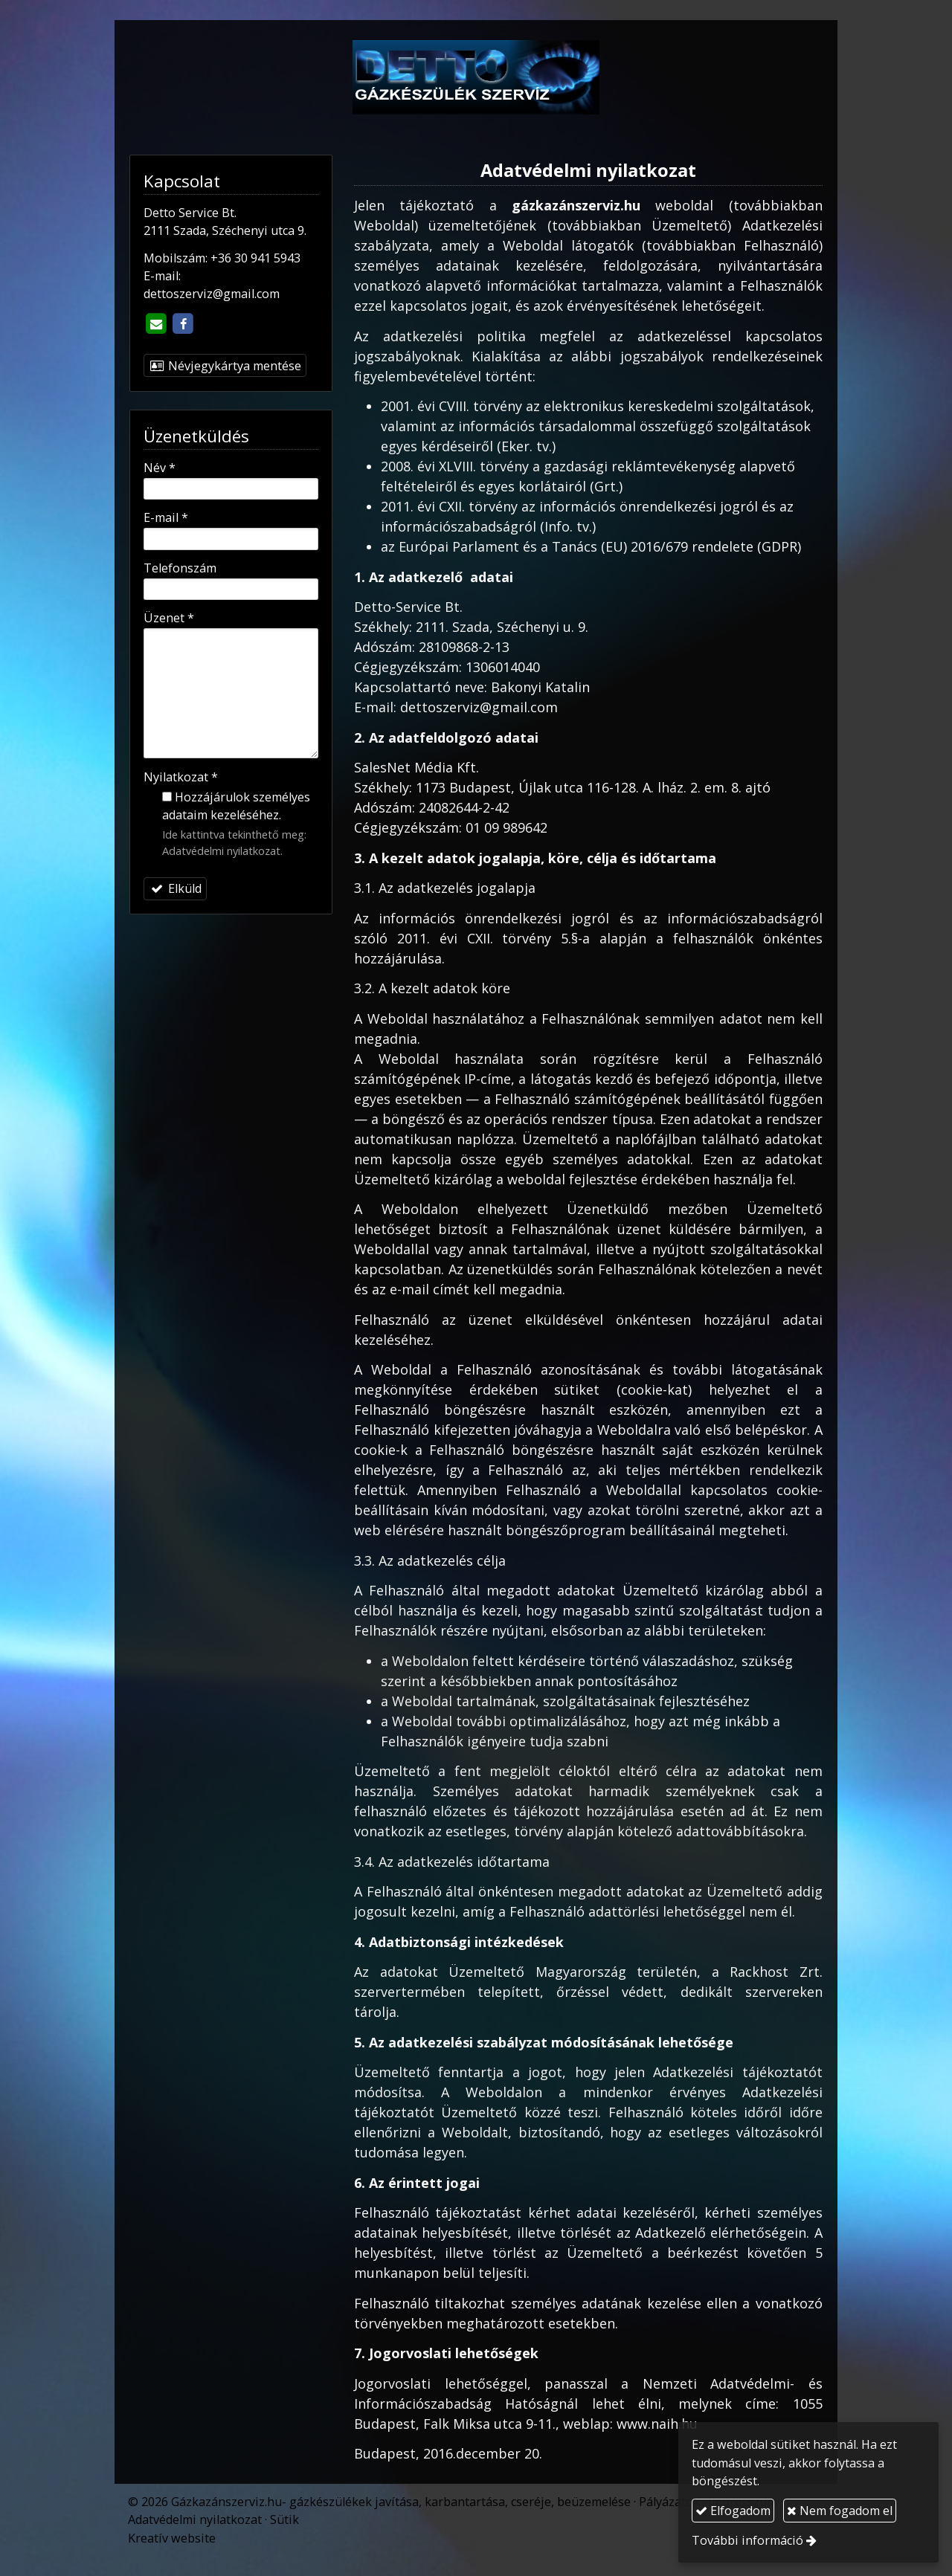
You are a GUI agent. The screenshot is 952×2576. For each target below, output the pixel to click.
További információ (747, 2540)
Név (160, 467)
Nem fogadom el (839, 2510)
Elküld (175, 888)
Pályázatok (669, 2501)
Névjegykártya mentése (225, 366)
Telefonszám (180, 568)
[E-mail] (155, 324)
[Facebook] (183, 324)
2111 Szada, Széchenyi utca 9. (225, 230)
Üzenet (169, 618)
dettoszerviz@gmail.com (212, 293)
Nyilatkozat (181, 777)
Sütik (284, 2519)
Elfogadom (733, 2510)
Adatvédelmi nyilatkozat (221, 850)
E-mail (166, 517)
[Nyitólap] (476, 77)
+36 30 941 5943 (255, 258)
